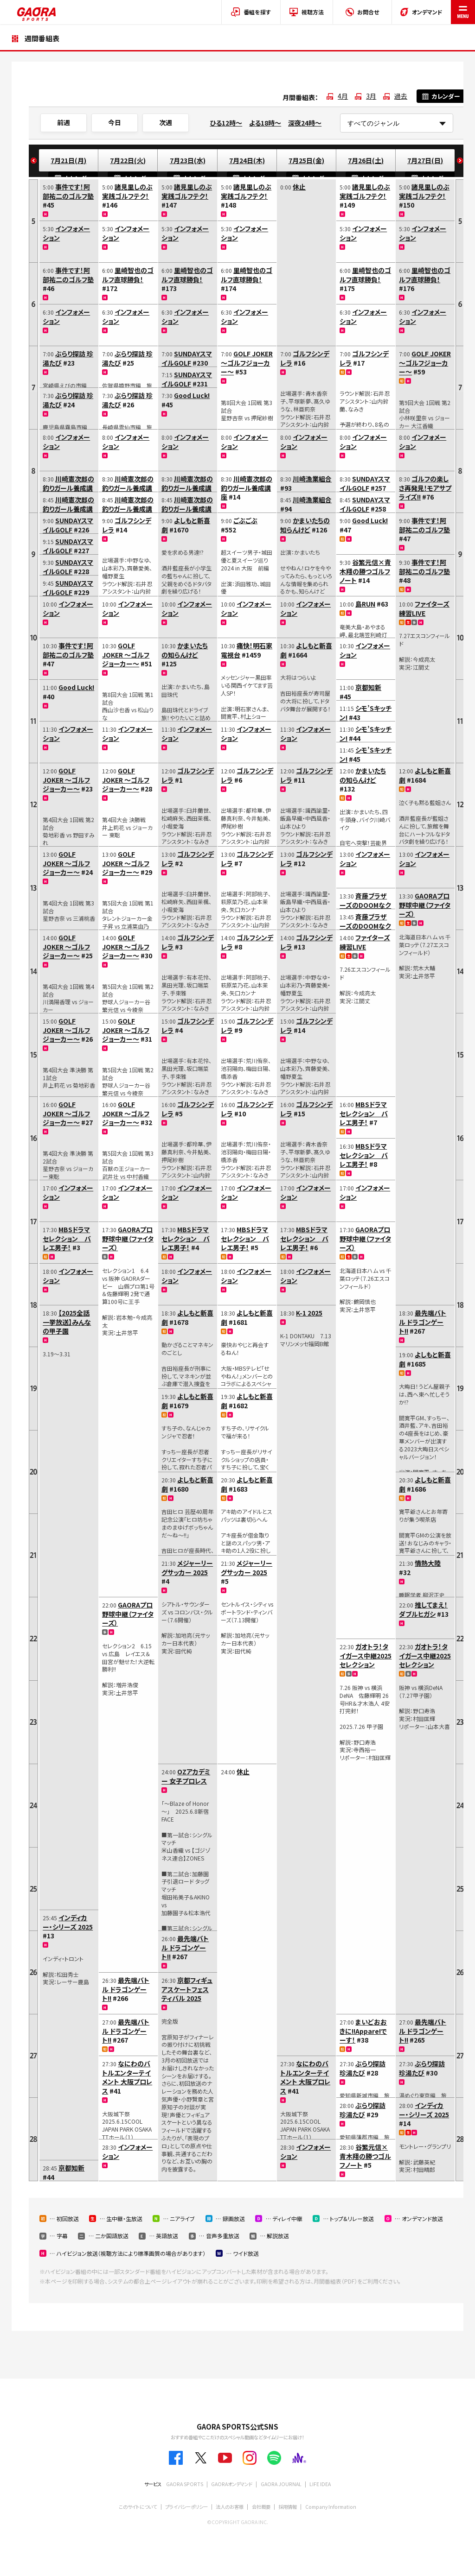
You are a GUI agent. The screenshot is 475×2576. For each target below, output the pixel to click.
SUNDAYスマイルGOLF (68, 525)
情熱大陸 (428, 1563)
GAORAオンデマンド (231, 2484)
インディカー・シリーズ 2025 (68, 1922)
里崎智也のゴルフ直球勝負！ (128, 275)
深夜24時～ (304, 122)
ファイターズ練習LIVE (365, 942)
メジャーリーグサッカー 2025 (187, 1567)
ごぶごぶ (245, 520)
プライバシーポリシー (186, 2506)
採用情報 (287, 2506)
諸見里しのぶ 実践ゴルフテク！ (127, 191)
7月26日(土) (366, 160)
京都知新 (71, 2167)
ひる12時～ (226, 122)
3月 (371, 96)
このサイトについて (138, 2506)
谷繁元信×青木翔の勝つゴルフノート (365, 571)
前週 (63, 122)
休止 (243, 1771)
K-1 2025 (309, 1312)
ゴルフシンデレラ (126, 525)
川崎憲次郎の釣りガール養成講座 (68, 487)
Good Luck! (76, 687)
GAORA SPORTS (184, 2484)
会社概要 (261, 2506)
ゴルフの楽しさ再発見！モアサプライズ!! (425, 487)
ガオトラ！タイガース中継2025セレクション (366, 1655)
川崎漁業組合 (312, 478)
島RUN (365, 603)
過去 (400, 96)
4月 (343, 96)
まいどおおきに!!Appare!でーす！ (363, 2030)
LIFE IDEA (320, 2484)
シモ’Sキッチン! (366, 712)
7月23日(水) (187, 160)
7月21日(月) (68, 160)
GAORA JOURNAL (281, 2484)
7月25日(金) (306, 160)
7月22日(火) (128, 160)
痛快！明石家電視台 (246, 650)
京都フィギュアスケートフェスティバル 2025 (186, 1989)
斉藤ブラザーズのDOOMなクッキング (365, 904)
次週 (165, 122)
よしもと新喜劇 (185, 525)
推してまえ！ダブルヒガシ (423, 1609)
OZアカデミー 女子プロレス (185, 1776)
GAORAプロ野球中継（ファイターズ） (128, 1238)
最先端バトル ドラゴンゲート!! (125, 1989)
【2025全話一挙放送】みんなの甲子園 (67, 1321)
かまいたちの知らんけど (184, 650)
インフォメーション (66, 233)
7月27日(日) (425, 160)
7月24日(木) (247, 160)
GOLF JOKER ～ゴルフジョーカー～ (66, 779)
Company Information (330, 2506)
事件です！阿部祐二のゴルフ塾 (68, 191)
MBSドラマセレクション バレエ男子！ (67, 1238)
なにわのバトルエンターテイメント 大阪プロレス (127, 2077)
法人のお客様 (230, 2506)
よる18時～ (265, 122)
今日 (114, 122)
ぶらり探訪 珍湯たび (68, 358)
